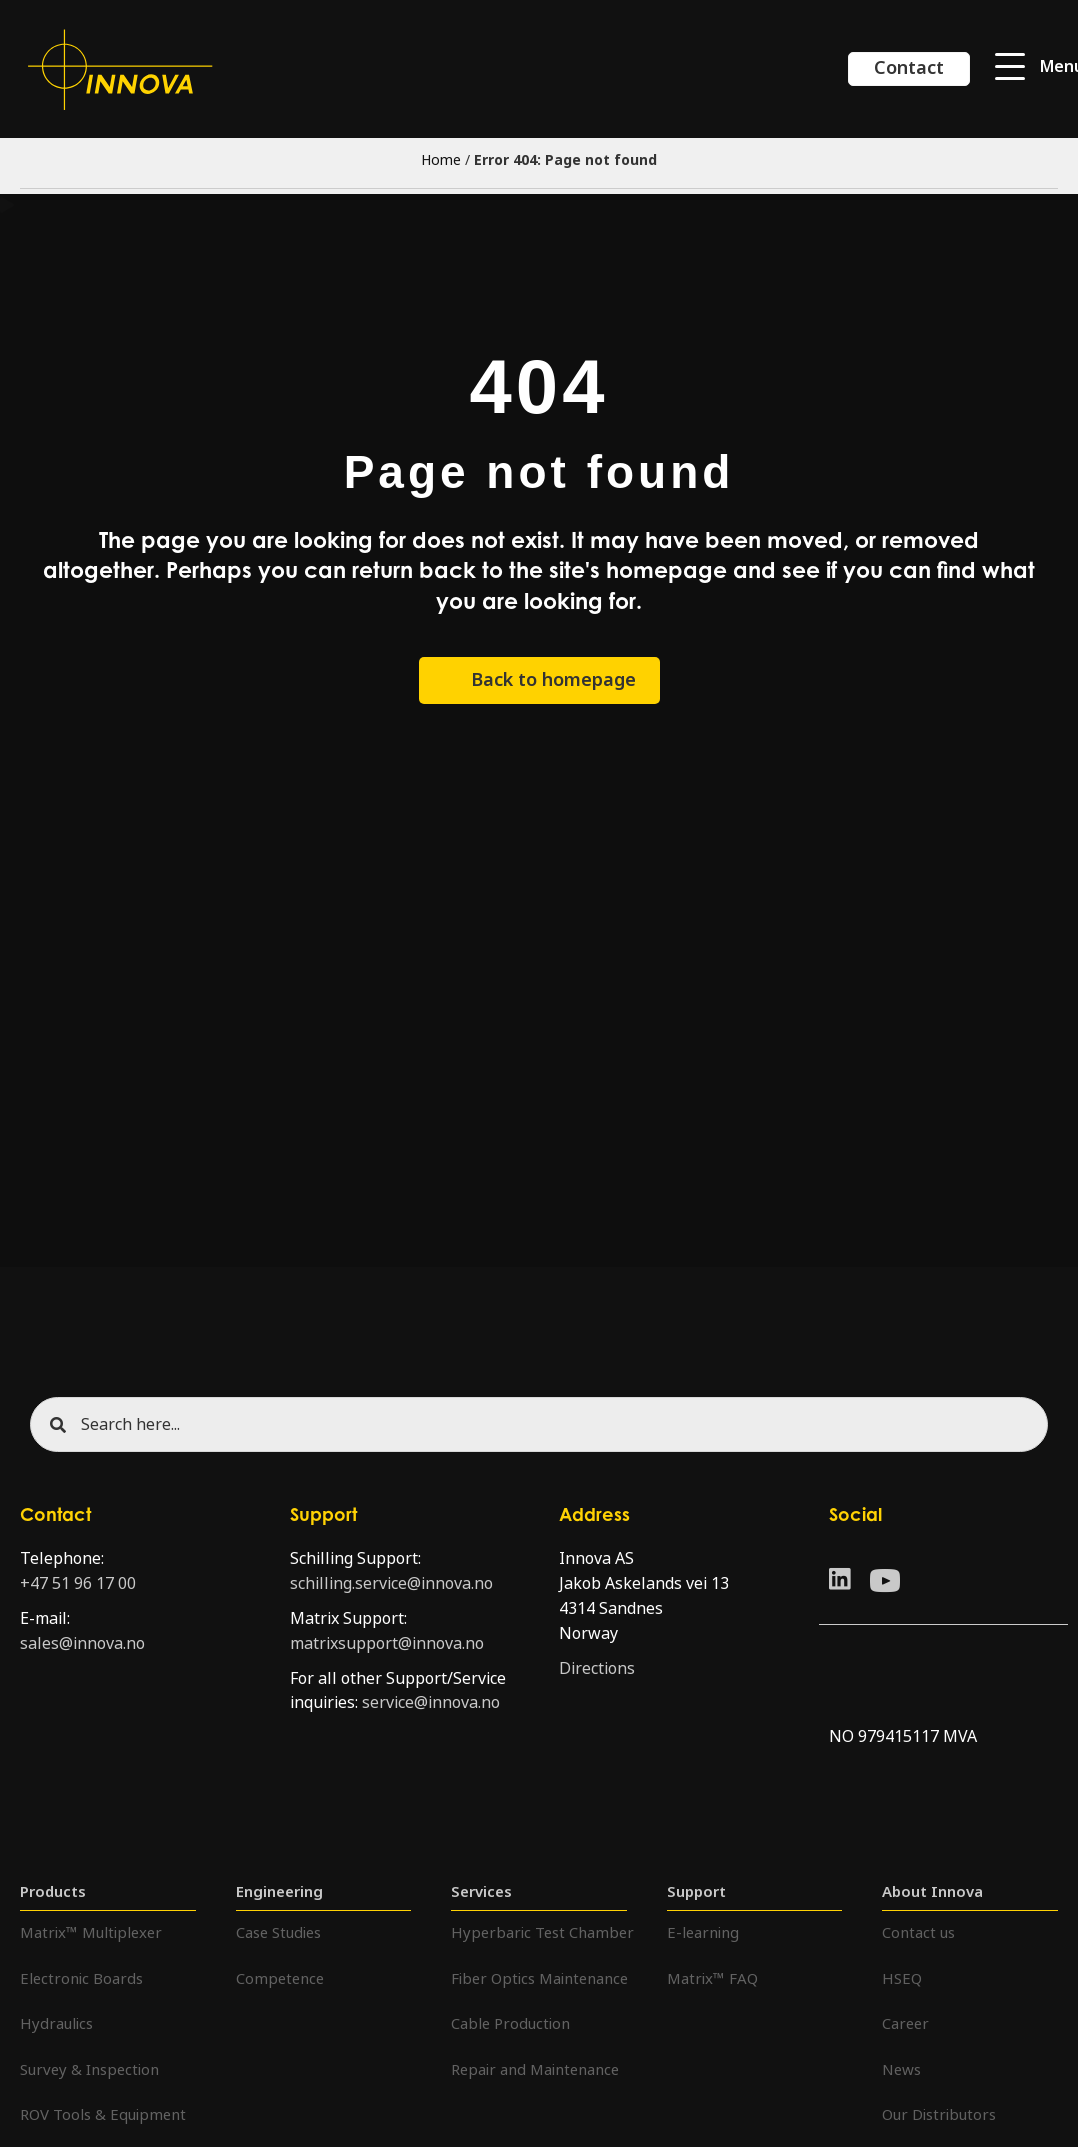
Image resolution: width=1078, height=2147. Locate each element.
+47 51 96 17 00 (78, 1583)
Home (441, 160)
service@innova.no (431, 1702)
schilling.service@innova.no (391, 1583)
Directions (597, 1668)
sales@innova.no (82, 1643)
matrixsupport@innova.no (387, 1643)
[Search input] (539, 1424)
